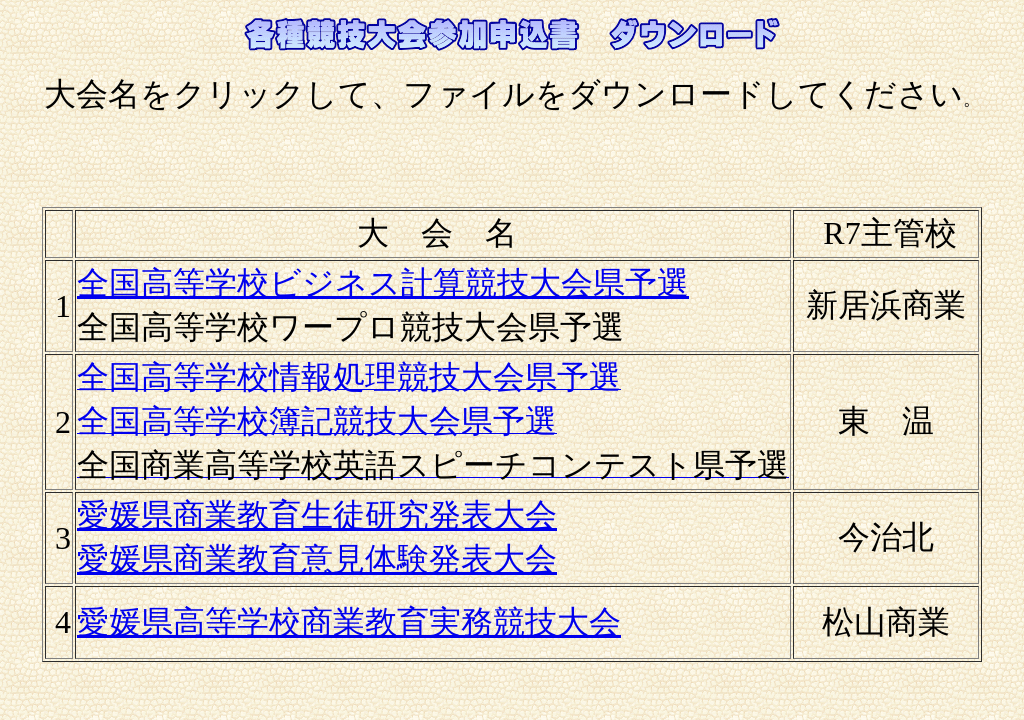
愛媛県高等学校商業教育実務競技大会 (349, 622)
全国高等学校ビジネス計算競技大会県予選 (383, 283)
